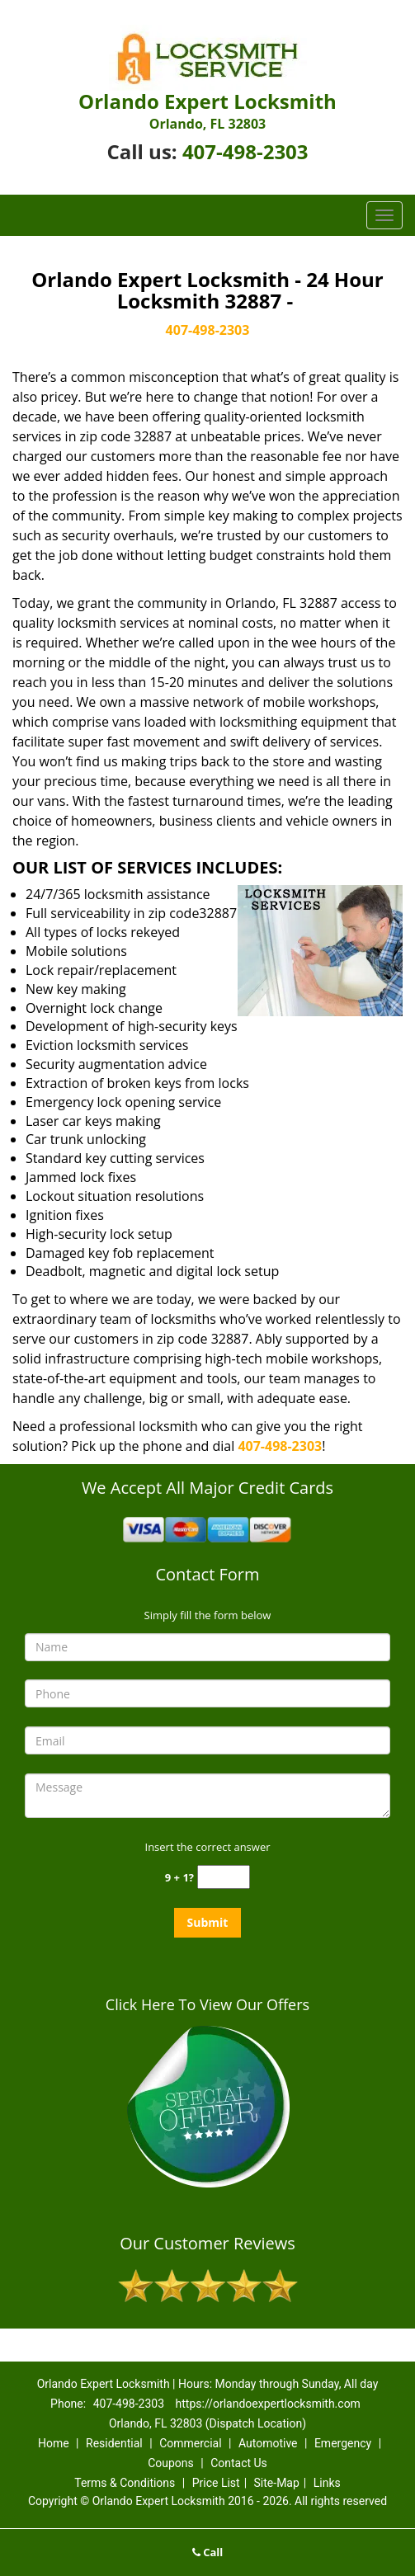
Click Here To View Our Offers (207, 2004)
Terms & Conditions (124, 2482)
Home (53, 2443)
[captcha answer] (223, 1877)
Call (207, 2552)
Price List (216, 2482)
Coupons (171, 2463)
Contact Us (238, 2463)
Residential (114, 2443)
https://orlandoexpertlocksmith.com (268, 2403)
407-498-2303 (245, 151)
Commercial (190, 2443)
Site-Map (276, 2482)
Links (327, 2482)
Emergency (342, 2443)
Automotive (268, 2443)
